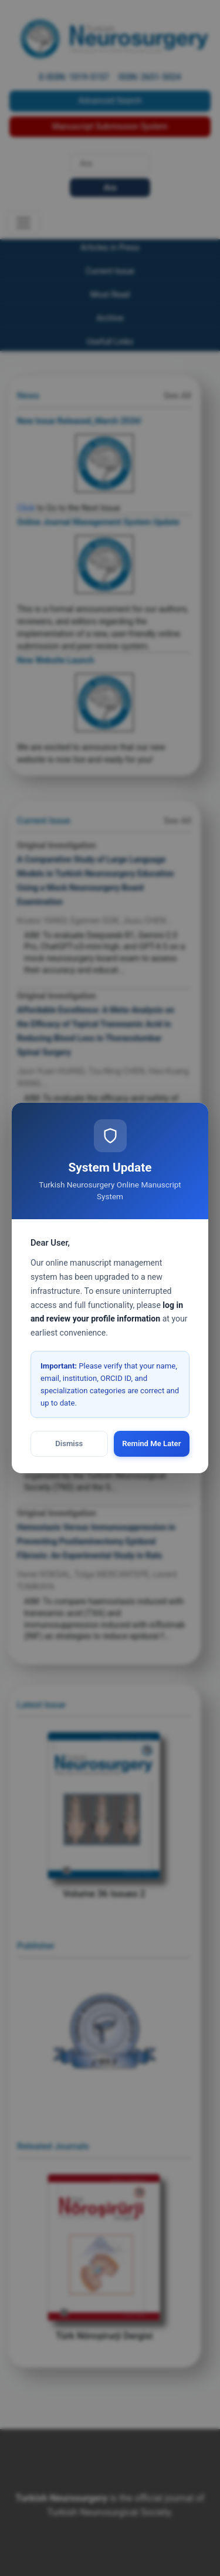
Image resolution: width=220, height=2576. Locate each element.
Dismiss (69, 1443)
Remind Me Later (151, 1443)
